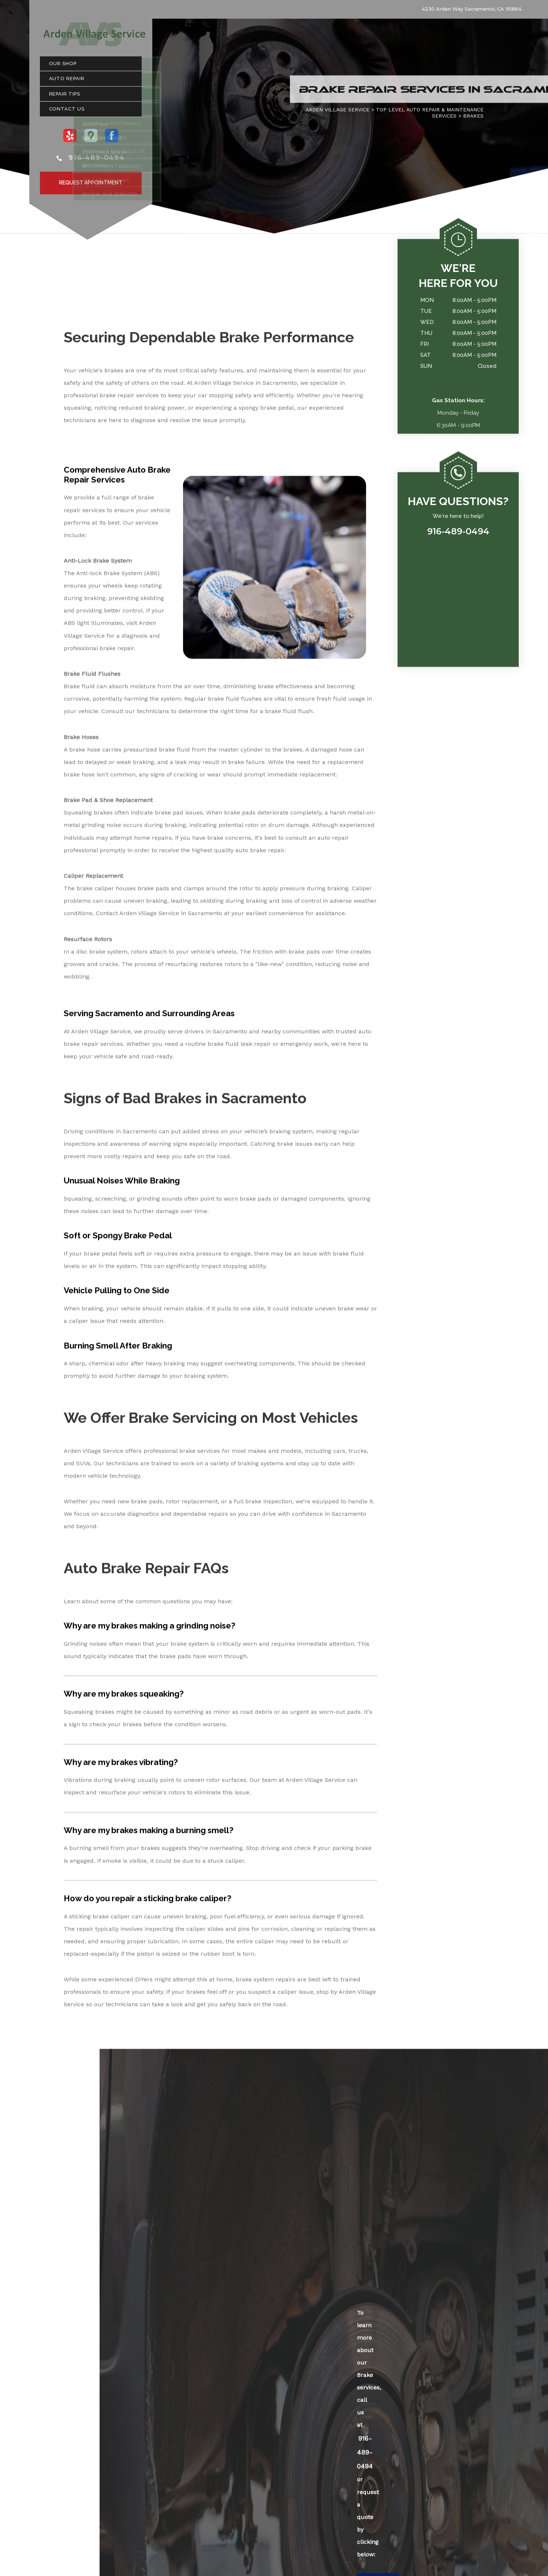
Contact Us (67, 112)
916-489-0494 (96, 161)
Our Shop (63, 67)
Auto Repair (67, 82)
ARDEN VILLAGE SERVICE (337, 113)
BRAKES (473, 119)
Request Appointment (90, 186)
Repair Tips (64, 97)
